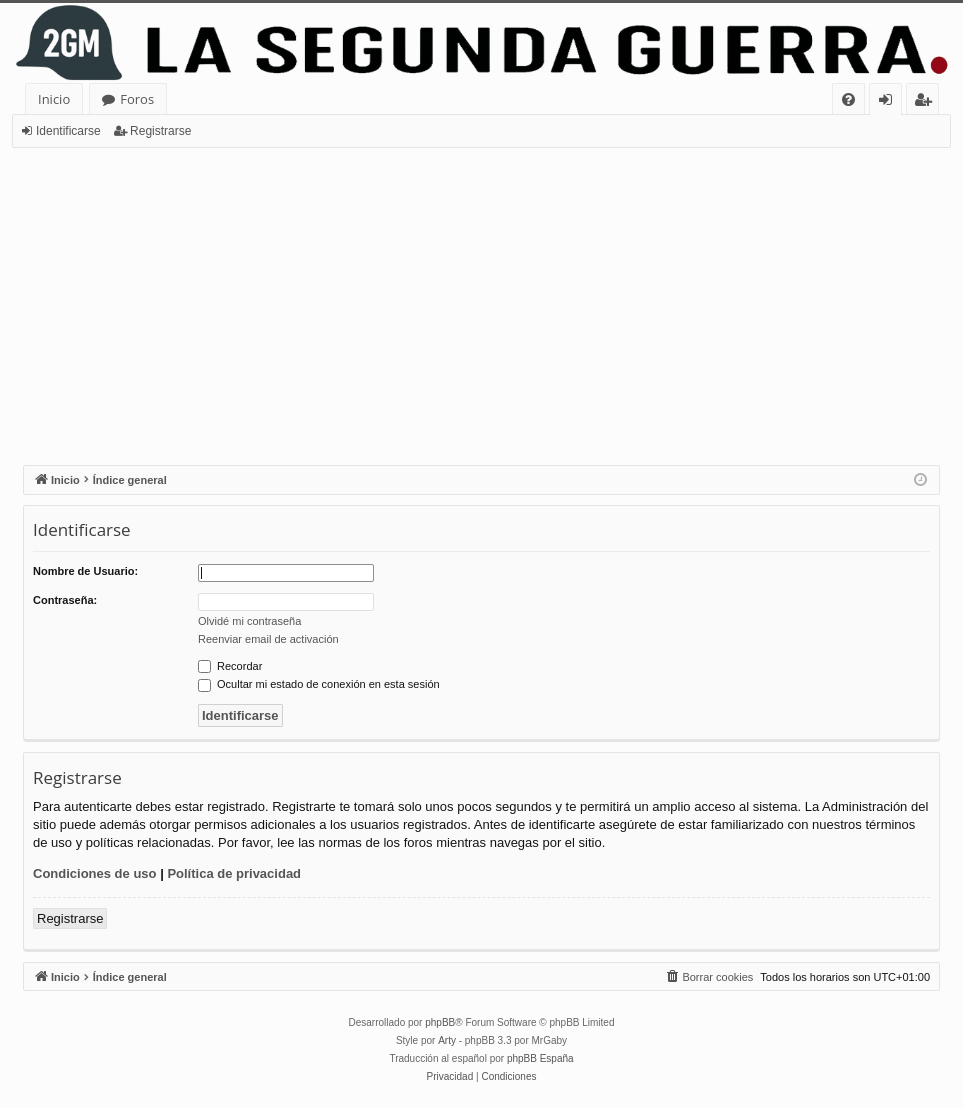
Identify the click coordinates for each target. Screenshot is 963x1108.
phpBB (440, 1022)
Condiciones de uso (95, 873)
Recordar (230, 666)
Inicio (54, 99)
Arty (447, 1040)
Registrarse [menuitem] (927, 102)
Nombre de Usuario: (85, 571)
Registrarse (160, 131)
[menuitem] (848, 99)
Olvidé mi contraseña (249, 621)
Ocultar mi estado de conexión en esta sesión (319, 684)
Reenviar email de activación (268, 639)
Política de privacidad (234, 873)
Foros (137, 99)
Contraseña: (65, 600)
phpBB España (540, 1058)
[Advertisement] (481, 298)
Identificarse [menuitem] (890, 102)
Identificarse (68, 131)
